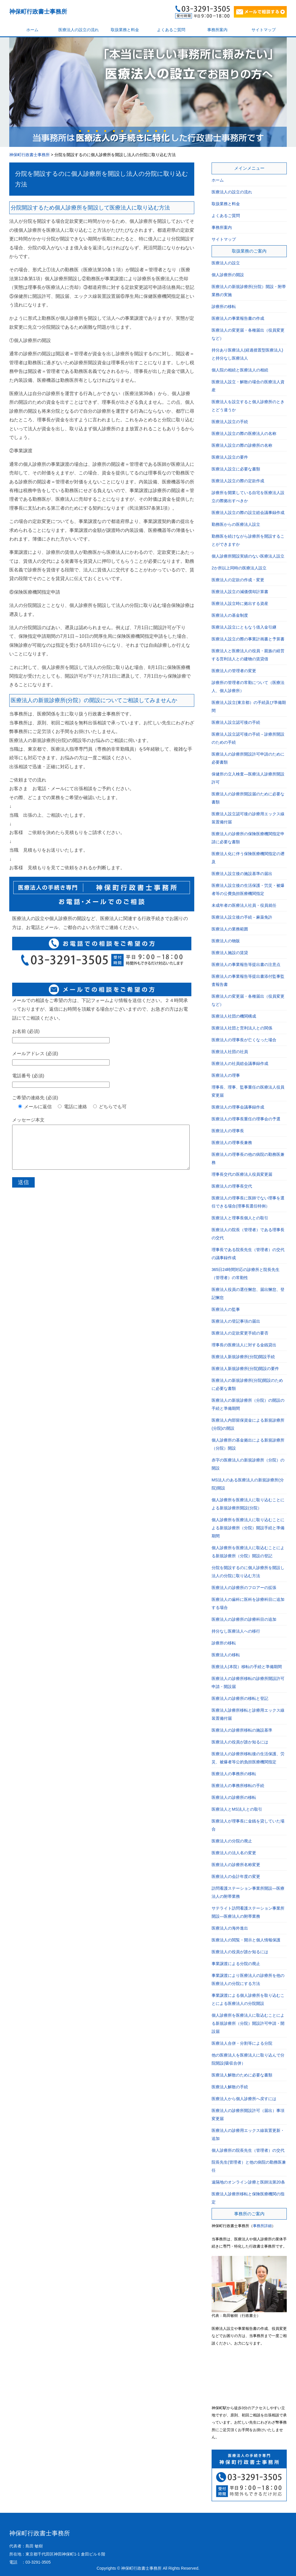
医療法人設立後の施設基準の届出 (242, 873)
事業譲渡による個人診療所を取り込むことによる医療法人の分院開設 (248, 1999)
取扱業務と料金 (125, 29)
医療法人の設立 (226, 263)
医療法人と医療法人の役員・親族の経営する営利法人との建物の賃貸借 (248, 654)
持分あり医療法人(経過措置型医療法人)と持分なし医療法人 (247, 354)
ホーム (32, 29)
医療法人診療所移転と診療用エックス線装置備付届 (248, 1714)
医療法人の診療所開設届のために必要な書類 (248, 798)
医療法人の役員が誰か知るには (240, 1742)
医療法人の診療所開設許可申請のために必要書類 (248, 758)
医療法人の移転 (226, 1654)
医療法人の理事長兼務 (232, 1142)
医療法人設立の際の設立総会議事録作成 (248, 512)
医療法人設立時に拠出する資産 (240, 603)
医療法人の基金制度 (230, 615)
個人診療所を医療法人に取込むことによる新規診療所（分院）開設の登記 (248, 1551)
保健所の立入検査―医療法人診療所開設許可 (248, 778)
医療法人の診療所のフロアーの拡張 (244, 1587)
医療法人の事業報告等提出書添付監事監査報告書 (248, 980)
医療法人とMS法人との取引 (237, 1809)
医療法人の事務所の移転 (234, 1773)
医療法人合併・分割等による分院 (242, 2043)
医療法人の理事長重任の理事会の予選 (246, 1119)
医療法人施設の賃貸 (230, 952)
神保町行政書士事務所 (38, 11)
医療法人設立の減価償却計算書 (240, 591)
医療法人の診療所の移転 (234, 1797)
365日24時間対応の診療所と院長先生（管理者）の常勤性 (246, 1273)
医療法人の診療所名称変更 (236, 1864)
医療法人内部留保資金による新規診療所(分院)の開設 (248, 1424)
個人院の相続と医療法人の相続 (240, 370)
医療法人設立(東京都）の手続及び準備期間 (249, 706)
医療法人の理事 (226, 1075)
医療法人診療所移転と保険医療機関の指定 (248, 2198)
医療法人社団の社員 (230, 1051)
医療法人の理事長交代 (232, 1186)
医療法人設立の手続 (230, 421)
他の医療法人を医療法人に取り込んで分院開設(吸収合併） (248, 2059)
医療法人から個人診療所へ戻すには (244, 2098)
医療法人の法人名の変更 (234, 1852)
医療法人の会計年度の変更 (236, 1876)
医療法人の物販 (226, 941)
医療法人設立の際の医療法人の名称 (244, 433)
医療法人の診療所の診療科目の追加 (244, 1619)
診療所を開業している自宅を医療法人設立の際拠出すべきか (248, 496)
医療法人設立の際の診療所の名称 (242, 445)
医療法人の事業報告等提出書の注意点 (246, 964)
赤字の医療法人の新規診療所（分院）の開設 (248, 1464)
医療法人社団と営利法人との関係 (242, 1028)
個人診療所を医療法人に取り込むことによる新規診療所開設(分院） (248, 1504)
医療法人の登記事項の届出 (236, 1321)
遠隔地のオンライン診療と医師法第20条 (248, 2182)
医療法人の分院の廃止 (232, 1841)
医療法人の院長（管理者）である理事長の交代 (248, 1233)
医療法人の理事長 (228, 1130)
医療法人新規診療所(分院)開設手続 (243, 1356)
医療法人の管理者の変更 (234, 670)
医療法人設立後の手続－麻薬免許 (242, 917)
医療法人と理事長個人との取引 (240, 1218)
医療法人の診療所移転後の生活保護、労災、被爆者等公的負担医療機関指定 (248, 1757)
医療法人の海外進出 (230, 1928)
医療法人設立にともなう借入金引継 (244, 627)
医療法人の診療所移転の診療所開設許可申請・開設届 (248, 1682)
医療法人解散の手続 (230, 2087)
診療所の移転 (224, 306)
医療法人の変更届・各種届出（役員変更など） (248, 334)
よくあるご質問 (171, 29)
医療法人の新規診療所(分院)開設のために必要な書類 (247, 1384)
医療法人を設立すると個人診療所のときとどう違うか (248, 405)
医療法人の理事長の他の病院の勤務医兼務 (248, 1158)
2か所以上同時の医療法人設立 (239, 568)
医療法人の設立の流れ (78, 29)
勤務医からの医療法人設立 (236, 524)
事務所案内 (217, 29)
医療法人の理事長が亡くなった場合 (244, 1039)
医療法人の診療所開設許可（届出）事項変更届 (248, 2114)
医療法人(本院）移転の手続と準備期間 (247, 1666)
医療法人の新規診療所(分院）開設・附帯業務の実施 (249, 290)
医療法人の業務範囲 (230, 929)
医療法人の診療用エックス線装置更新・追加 (248, 2134)
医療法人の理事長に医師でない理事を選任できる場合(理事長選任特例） (248, 1202)
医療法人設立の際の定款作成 (238, 480)
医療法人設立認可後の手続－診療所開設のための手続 (248, 738)
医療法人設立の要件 (230, 457)
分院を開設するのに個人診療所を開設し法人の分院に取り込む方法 (248, 1571)
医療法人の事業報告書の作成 (238, 318)
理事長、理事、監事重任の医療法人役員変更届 (248, 1091)
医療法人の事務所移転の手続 (238, 1785)
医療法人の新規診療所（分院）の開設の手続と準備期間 (248, 1404)
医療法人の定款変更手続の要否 (240, 1333)
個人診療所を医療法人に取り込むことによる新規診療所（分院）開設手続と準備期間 (248, 1527)
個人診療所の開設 (228, 274)
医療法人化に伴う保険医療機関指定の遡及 (248, 857)
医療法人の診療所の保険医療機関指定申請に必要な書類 (248, 837)
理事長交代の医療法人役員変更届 (242, 1174)
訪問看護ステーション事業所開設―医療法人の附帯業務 (248, 1892)
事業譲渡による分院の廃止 (236, 1963)
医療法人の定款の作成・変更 (238, 579)
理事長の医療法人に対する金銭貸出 (244, 1345)
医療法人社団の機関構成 (234, 1016)
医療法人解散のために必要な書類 (242, 2075)
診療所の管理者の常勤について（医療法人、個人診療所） (248, 686)
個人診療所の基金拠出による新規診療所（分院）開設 (248, 1444)
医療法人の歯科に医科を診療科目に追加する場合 (248, 1603)
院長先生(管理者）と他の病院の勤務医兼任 (249, 2166)
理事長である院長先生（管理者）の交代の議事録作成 (248, 1253)
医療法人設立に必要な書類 (236, 469)
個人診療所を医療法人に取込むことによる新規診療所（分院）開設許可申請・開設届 (248, 2023)
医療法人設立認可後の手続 (236, 722)
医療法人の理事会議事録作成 (238, 1107)
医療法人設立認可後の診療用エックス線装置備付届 (248, 818)
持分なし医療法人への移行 (236, 1631)
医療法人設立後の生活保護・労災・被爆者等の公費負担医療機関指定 (248, 889)
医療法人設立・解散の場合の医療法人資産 (248, 386)
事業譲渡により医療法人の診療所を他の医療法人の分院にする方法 (248, 1979)
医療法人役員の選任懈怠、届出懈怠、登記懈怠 (248, 1293)
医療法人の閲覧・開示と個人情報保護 (246, 1940)
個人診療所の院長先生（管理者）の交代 (248, 2150)
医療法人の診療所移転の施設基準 (242, 1730)
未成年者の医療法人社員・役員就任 (244, 905)
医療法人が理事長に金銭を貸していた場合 (248, 1825)
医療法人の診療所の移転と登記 (240, 1698)
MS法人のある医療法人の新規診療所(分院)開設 (248, 1484)
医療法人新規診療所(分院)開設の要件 (245, 1368)
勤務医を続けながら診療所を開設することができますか (248, 540)
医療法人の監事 (226, 1309)
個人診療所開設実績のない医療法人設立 (248, 556)
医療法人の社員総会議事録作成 (240, 1063)
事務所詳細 (262, 2226)
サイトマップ (263, 29)
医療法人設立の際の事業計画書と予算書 (248, 639)
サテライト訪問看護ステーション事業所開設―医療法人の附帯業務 (248, 1912)
